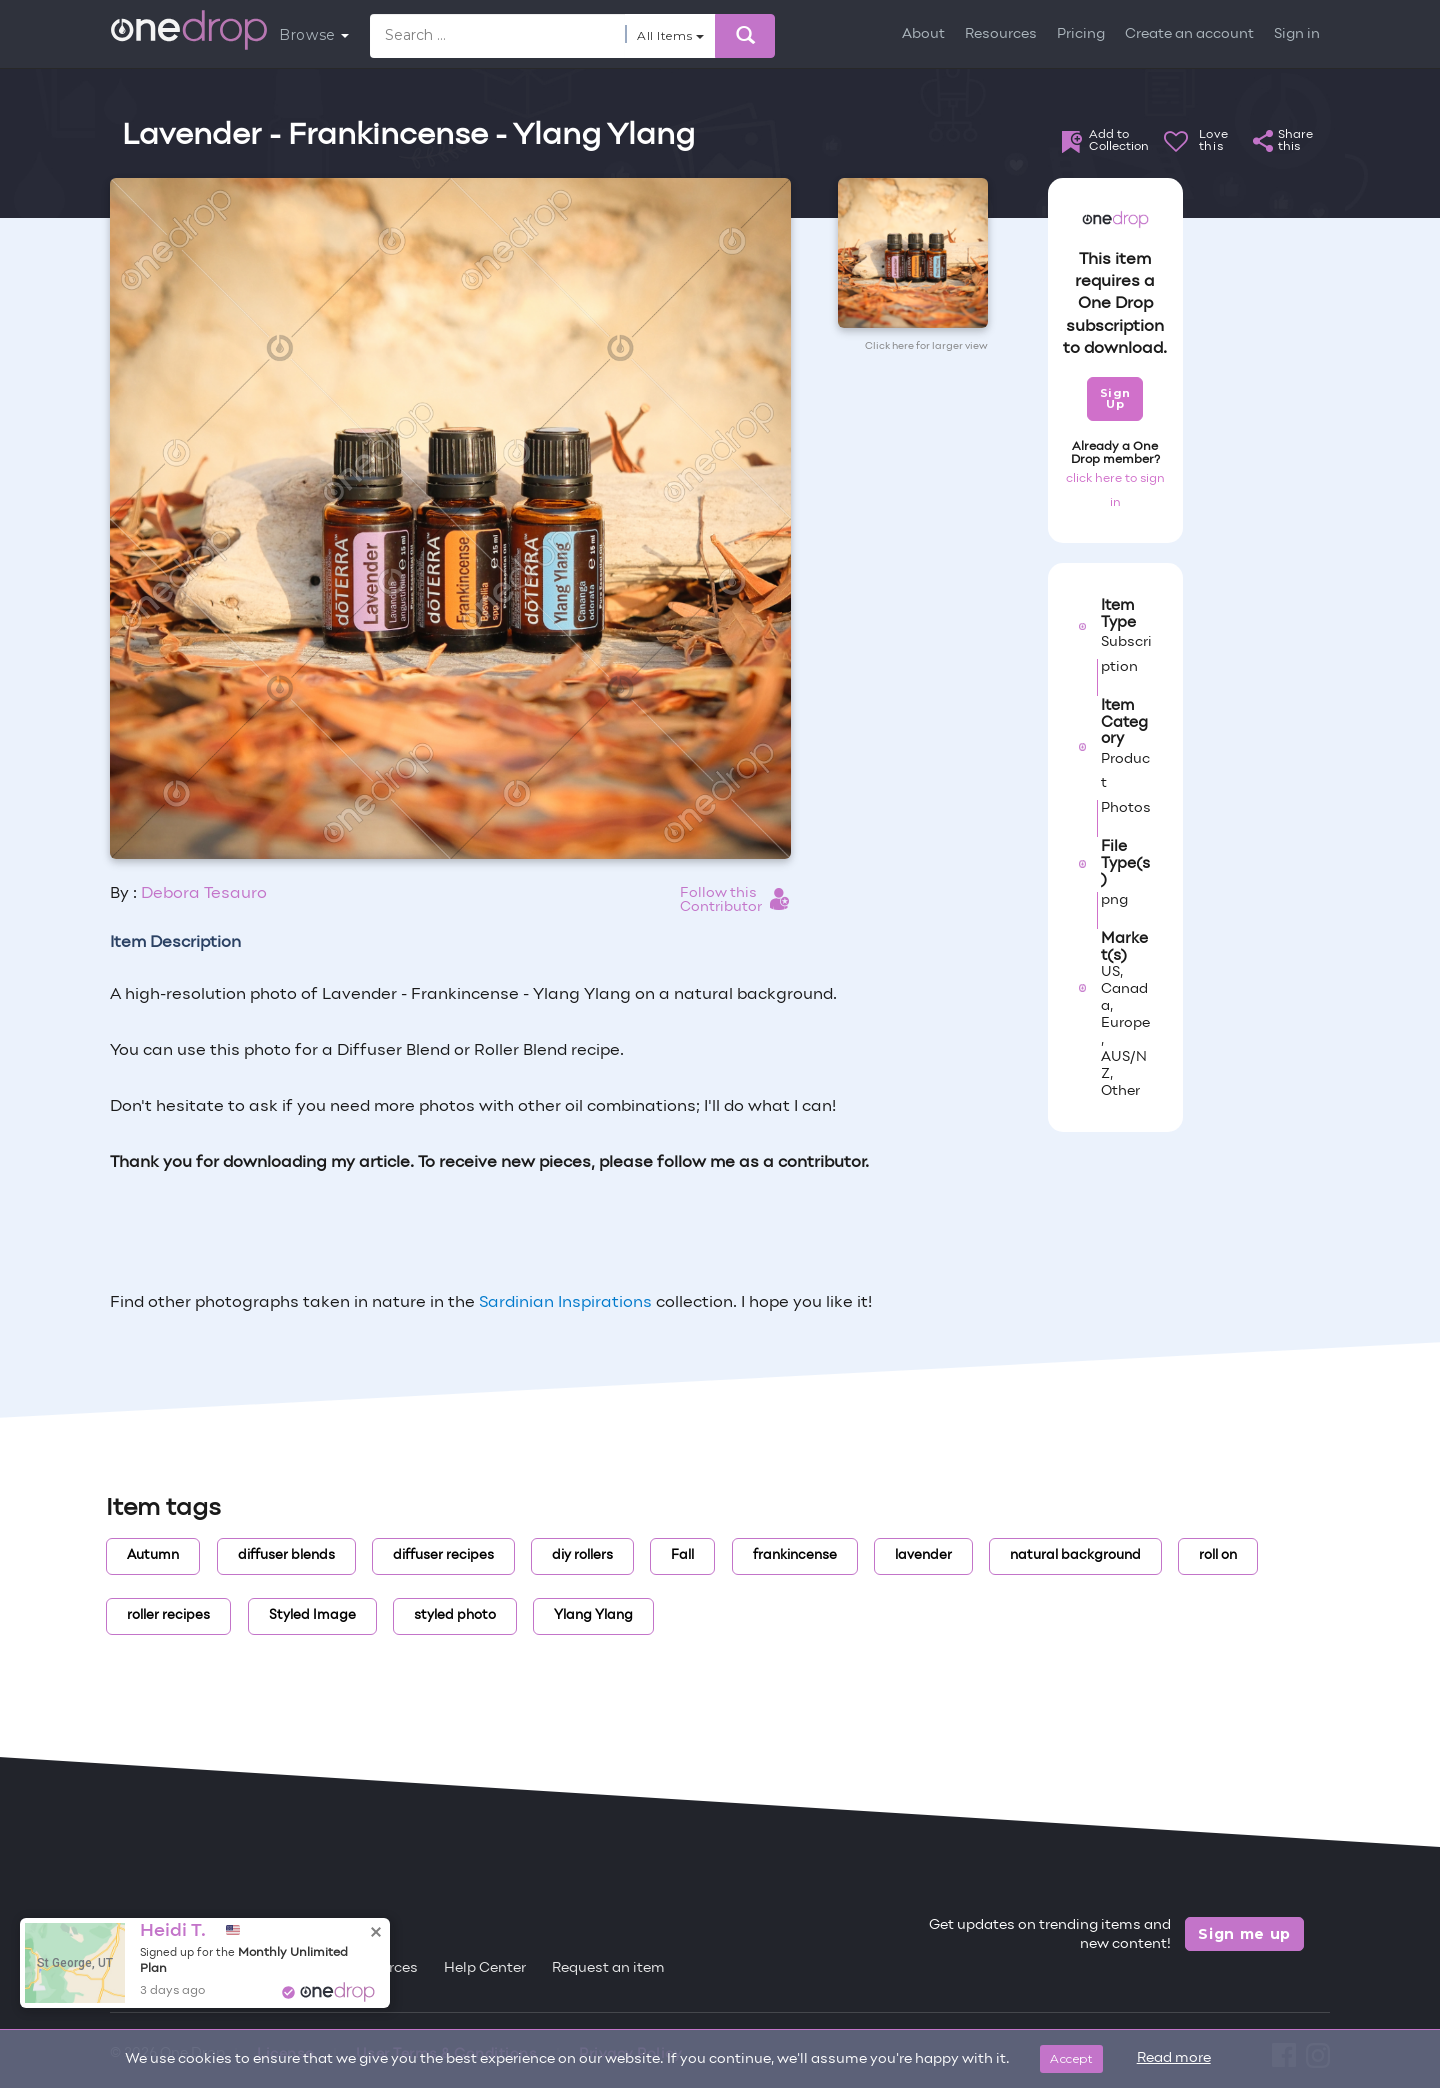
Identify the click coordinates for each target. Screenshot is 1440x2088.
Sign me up (1244, 1934)
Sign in (1297, 34)
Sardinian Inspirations (565, 1303)
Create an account (1189, 34)
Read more (1174, 2058)
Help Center (485, 1968)
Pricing (1081, 34)
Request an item (608, 1968)
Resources (1001, 34)
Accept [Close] (1071, 2058)
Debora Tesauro (204, 894)
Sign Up (1115, 398)
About (923, 34)
